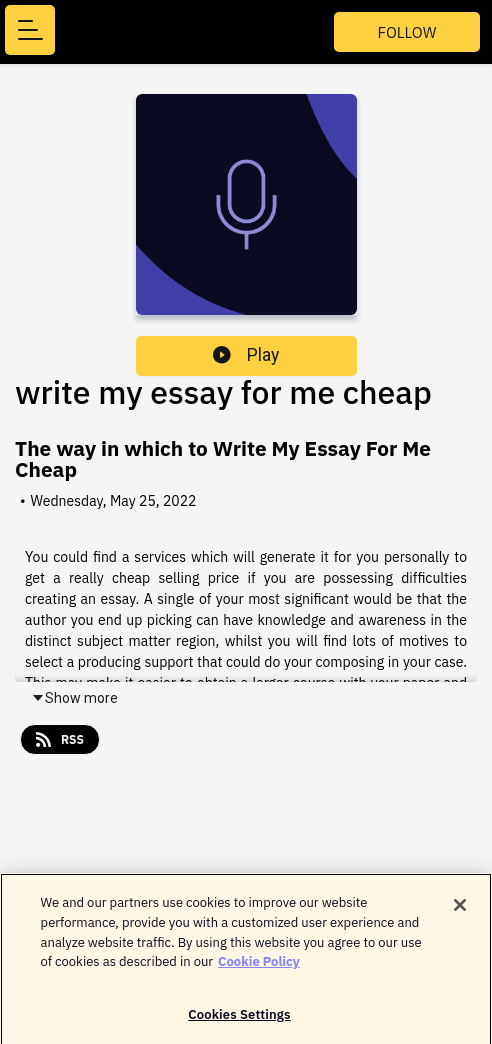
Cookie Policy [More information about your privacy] (259, 965)
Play (246, 355)
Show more (74, 698)
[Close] (460, 910)
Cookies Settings (239, 1018)
